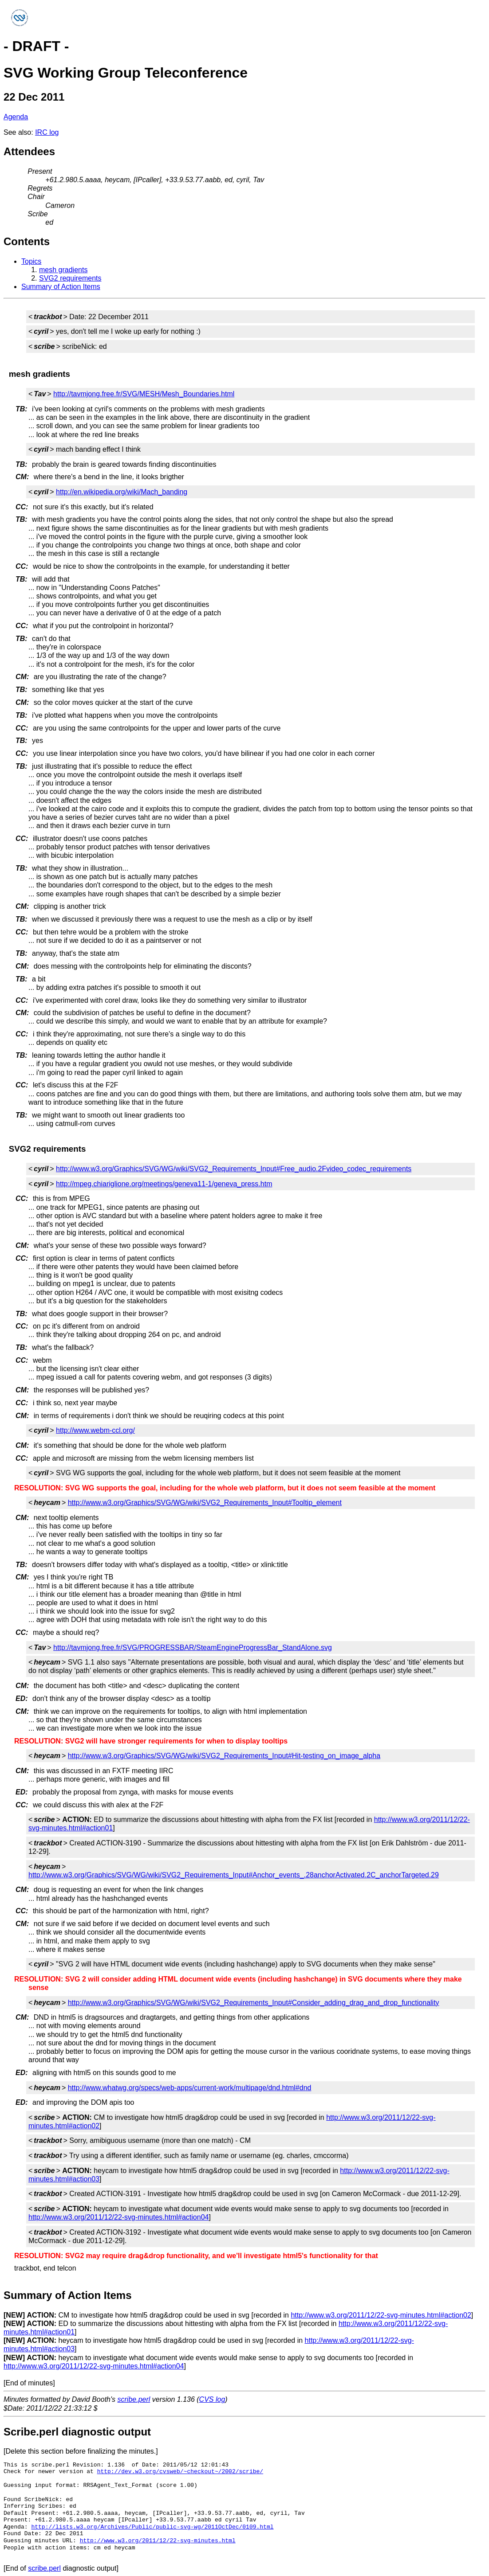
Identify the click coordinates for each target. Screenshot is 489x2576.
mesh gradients (63, 270)
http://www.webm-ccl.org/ (95, 1430)
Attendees (29, 151)
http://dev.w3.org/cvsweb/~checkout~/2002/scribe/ (180, 2471)
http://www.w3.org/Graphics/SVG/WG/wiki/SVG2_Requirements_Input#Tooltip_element (205, 1502)
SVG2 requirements (70, 278)
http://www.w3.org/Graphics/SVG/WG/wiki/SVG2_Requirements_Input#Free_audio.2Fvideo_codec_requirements (233, 1169)
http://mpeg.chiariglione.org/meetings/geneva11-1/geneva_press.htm (164, 1184)
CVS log (212, 2399)
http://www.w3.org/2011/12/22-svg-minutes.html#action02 (381, 2315)
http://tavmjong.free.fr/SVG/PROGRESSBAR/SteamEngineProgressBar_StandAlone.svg (192, 1647)
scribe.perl (134, 2399)
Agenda (16, 117)
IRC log (47, 132)
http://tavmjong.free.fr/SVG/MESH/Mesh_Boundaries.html (143, 394)
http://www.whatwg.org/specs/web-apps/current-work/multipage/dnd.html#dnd (190, 2087)
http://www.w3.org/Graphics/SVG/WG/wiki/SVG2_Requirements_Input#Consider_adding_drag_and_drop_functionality (253, 2002)
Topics (31, 261)
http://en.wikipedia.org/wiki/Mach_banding (121, 492)
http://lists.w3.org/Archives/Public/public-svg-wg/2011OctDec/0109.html (152, 2527)
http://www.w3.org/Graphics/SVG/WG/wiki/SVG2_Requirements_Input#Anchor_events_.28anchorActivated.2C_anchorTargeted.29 (233, 1875)
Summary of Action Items (60, 286)
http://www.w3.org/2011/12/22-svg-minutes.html (158, 2541)
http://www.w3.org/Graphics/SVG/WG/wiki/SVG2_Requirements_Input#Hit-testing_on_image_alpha (224, 1755)
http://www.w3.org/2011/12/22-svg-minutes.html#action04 (118, 2217)
